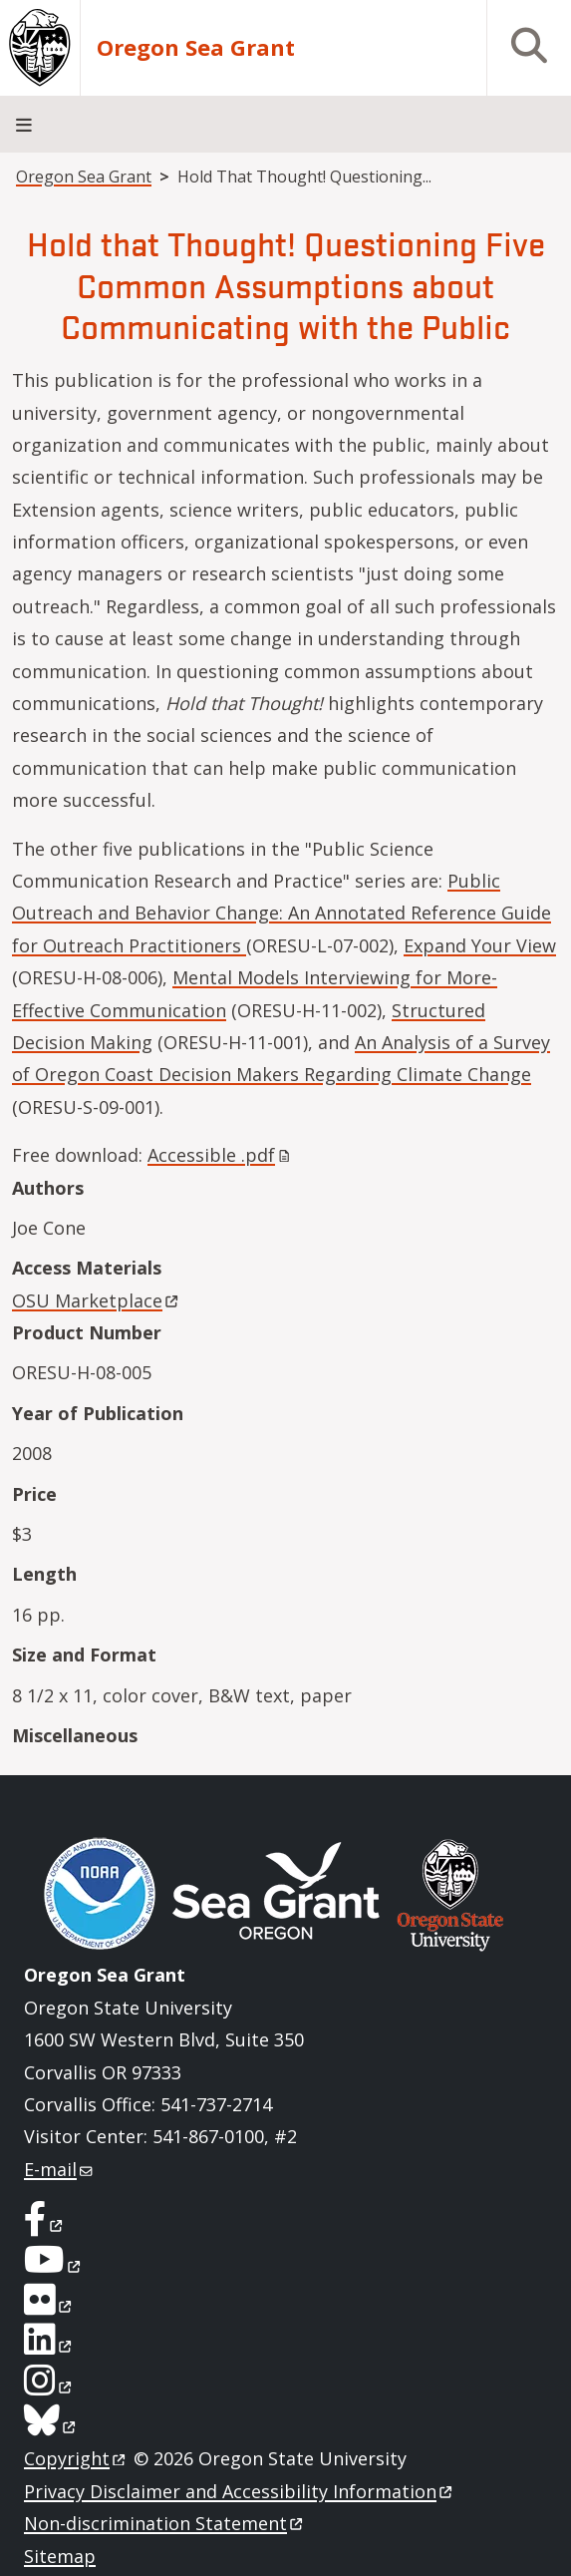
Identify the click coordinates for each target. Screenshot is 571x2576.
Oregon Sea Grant (196, 48)
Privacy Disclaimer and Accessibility (239, 2491)
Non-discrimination (165, 2523)
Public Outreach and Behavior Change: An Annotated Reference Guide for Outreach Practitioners (281, 913)
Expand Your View (480, 945)
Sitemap (60, 2556)
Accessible (220, 1155)
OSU (96, 1300)
